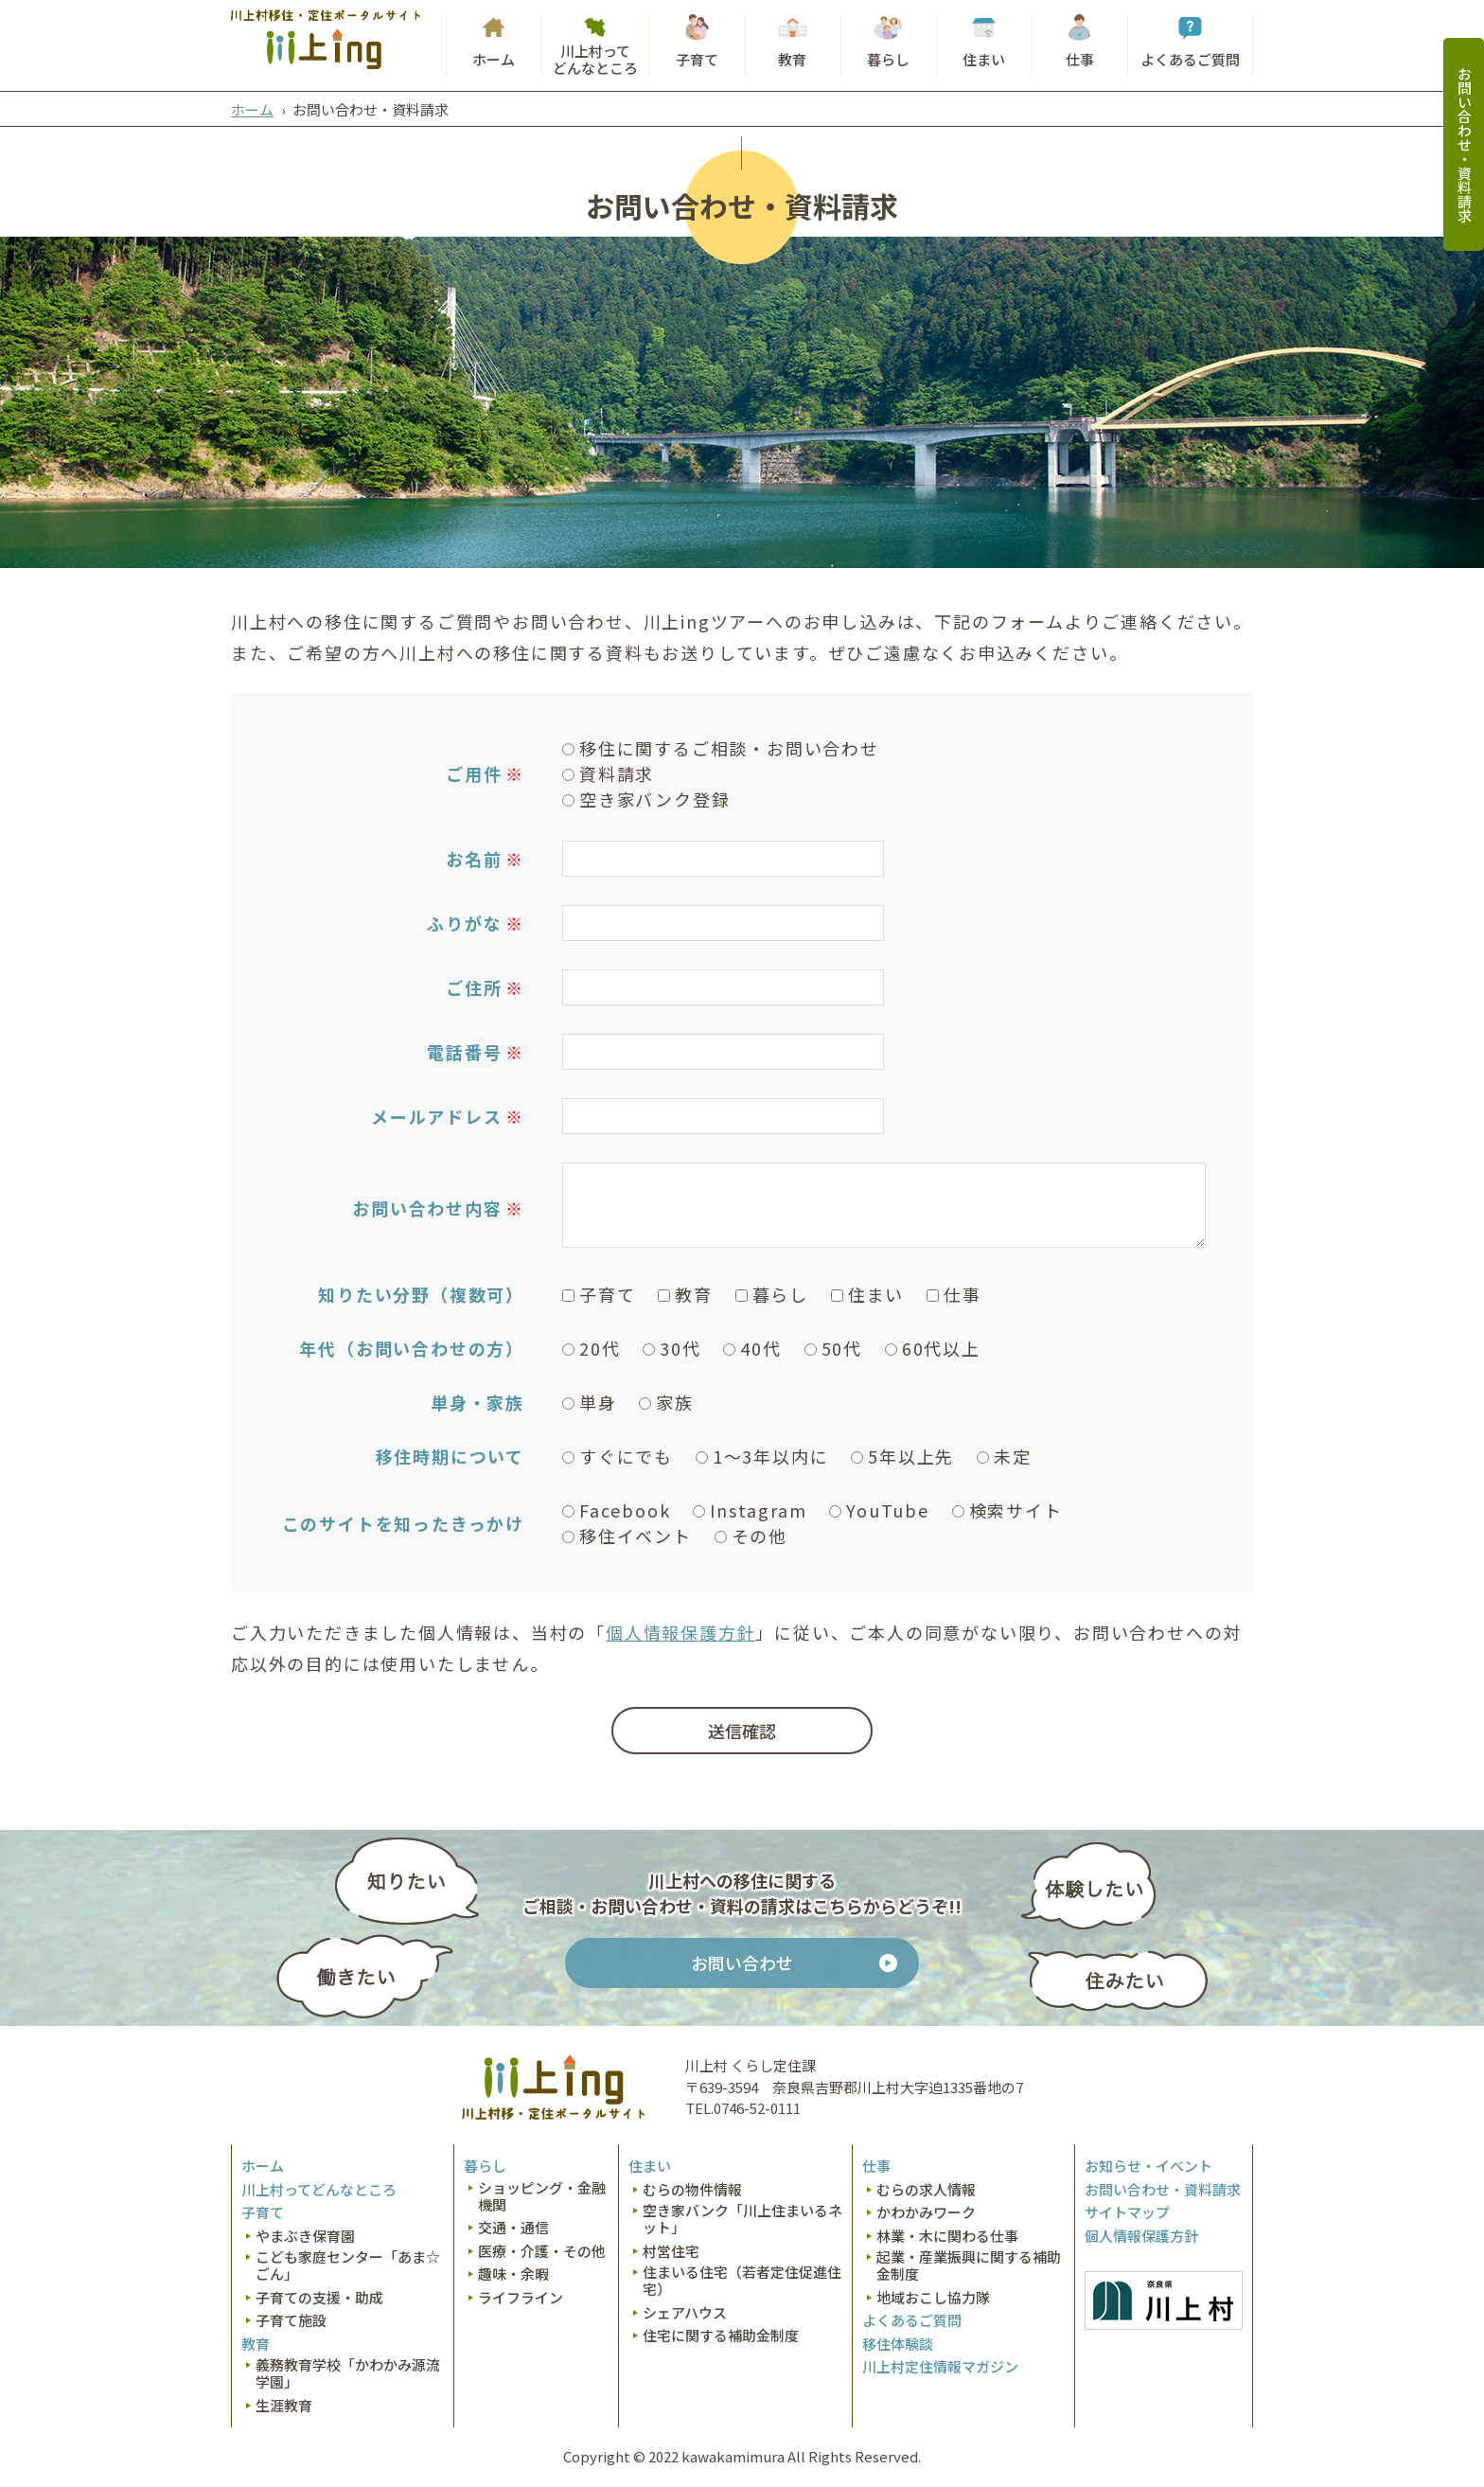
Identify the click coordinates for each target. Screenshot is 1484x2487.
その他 (751, 1535)
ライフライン (520, 2297)
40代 (752, 1348)
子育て (697, 59)
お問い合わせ (742, 1962)
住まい (984, 59)
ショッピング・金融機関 (542, 2196)
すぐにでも (617, 1456)
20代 (591, 1348)
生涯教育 (284, 2405)
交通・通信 (513, 2227)
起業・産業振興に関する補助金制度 (968, 2265)
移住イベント (627, 1535)
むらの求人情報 (926, 2189)
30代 (671, 1348)
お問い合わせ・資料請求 (1465, 144)
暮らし (888, 59)
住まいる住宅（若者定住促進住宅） (742, 2281)
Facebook (616, 1510)
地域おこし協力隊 (933, 2297)
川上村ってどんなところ (595, 59)
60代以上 (932, 1348)
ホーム (493, 59)
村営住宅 (671, 2251)
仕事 (1080, 59)
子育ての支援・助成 (319, 2297)
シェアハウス (685, 2312)
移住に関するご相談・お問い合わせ (720, 748)
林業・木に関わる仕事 (947, 2236)
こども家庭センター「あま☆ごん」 (348, 2265)
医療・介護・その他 (542, 2251)
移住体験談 (897, 2344)
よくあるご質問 (1190, 59)
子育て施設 (291, 2320)
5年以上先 (902, 1456)
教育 (792, 59)
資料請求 (608, 773)
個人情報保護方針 (680, 1632)
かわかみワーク (926, 2212)
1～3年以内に (762, 1456)
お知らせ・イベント (1148, 2166)
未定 (1004, 1456)
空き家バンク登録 (646, 799)
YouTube (879, 1510)
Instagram (749, 1510)
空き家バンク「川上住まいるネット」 (742, 2219)
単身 (589, 1402)
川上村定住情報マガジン (940, 2366)
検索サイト (1007, 1510)
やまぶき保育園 (305, 2236)
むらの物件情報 (692, 2189)
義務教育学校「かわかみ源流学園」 (348, 2373)
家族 (666, 1402)
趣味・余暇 (513, 2274)
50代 (833, 1348)
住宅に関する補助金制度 (721, 2335)
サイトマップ (1127, 2212)
